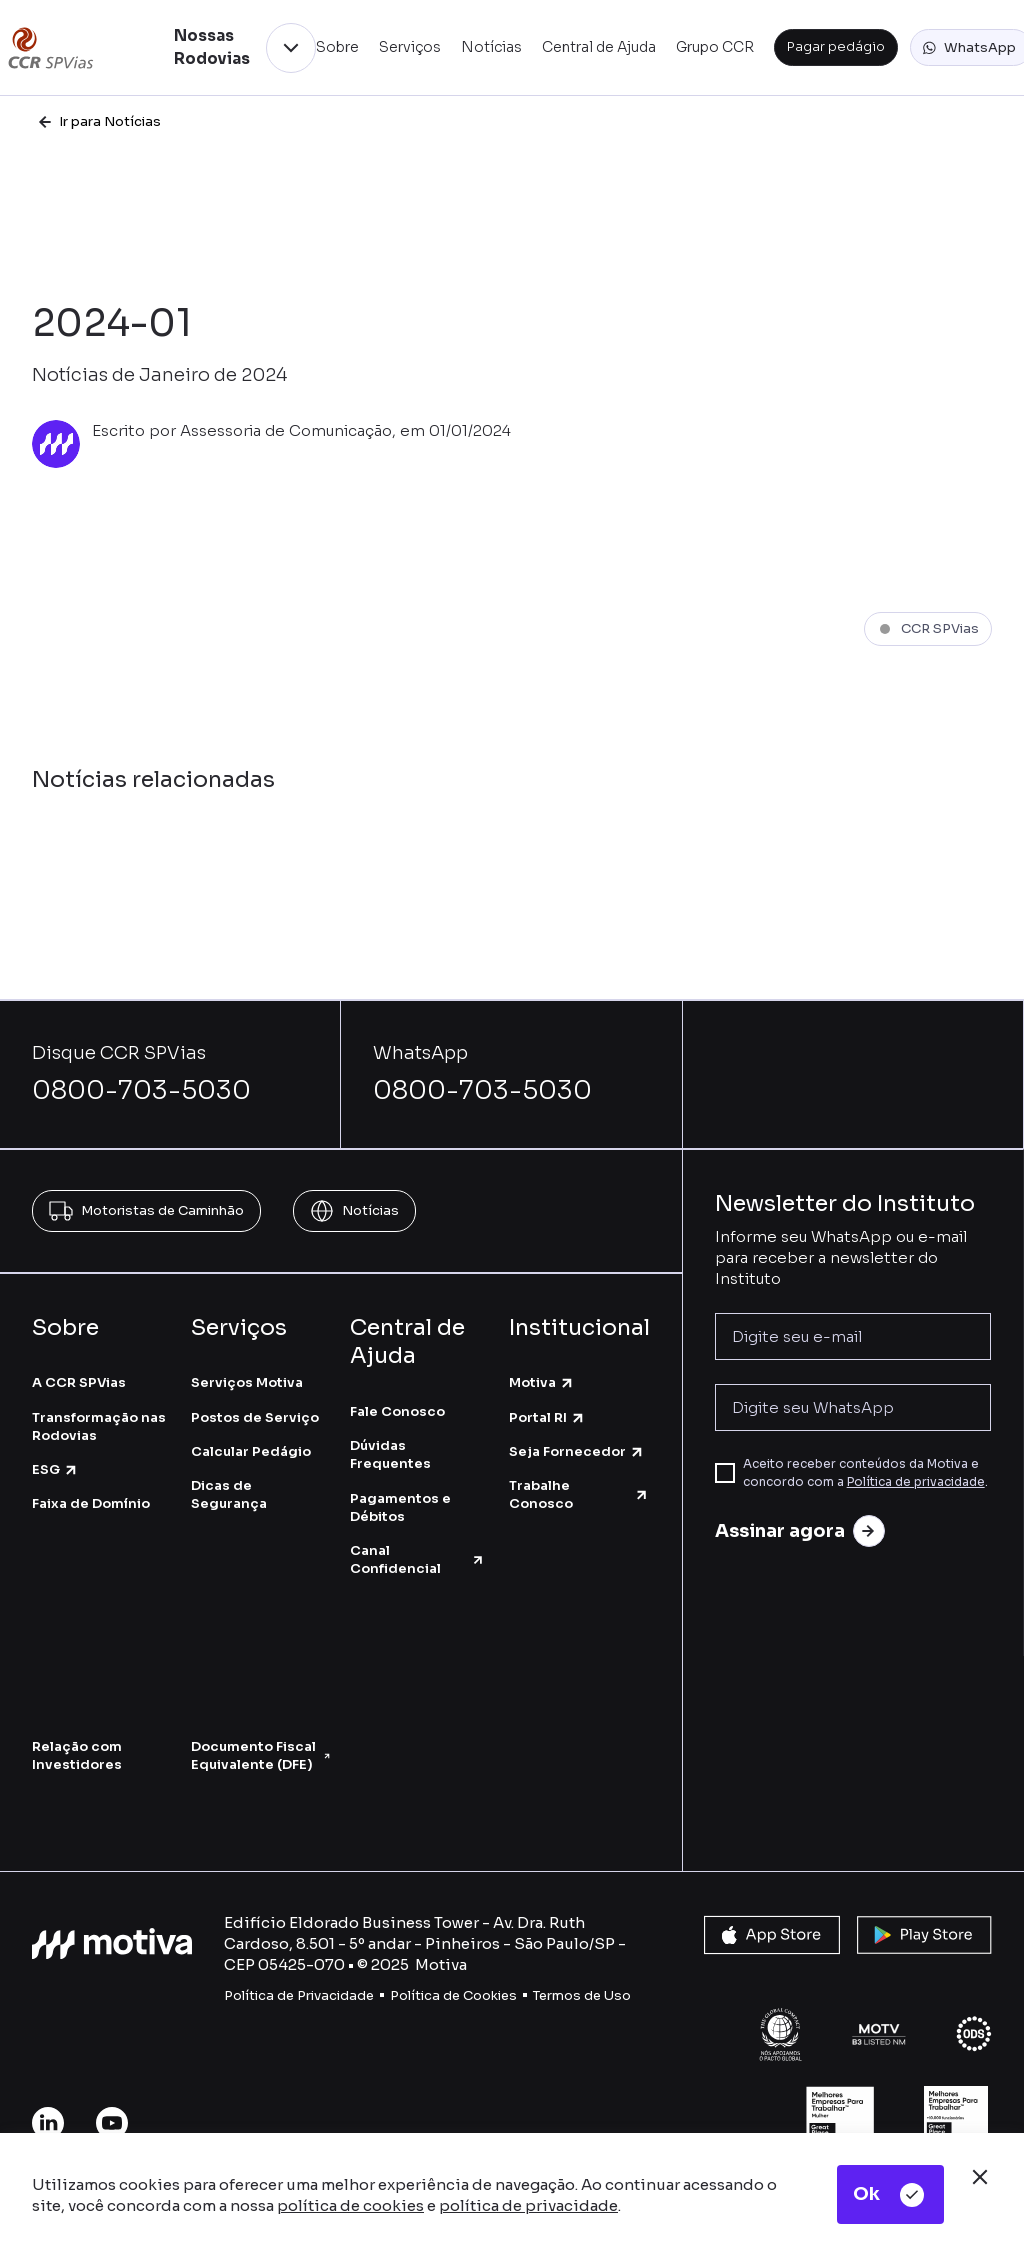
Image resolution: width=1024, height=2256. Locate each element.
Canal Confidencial (417, 1559)
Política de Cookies (453, 1995)
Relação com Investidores (77, 1755)
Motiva (542, 1382)
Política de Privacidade (299, 1995)
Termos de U (573, 1995)
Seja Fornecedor (577, 1451)
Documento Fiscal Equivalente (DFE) (260, 1755)
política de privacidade (528, 2205)
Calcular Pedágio (251, 1451)
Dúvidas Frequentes (390, 1454)
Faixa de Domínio (91, 1503)
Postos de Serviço (255, 1417)
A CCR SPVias (79, 1382)
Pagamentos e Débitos (400, 1507)
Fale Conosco (397, 1411)
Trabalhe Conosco (579, 1494)
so (622, 1995)
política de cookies (350, 2205)
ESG (55, 1469)
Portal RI (547, 1417)
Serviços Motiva (247, 1382)
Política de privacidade (916, 1481)
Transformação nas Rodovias (99, 1426)
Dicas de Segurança (229, 1494)
